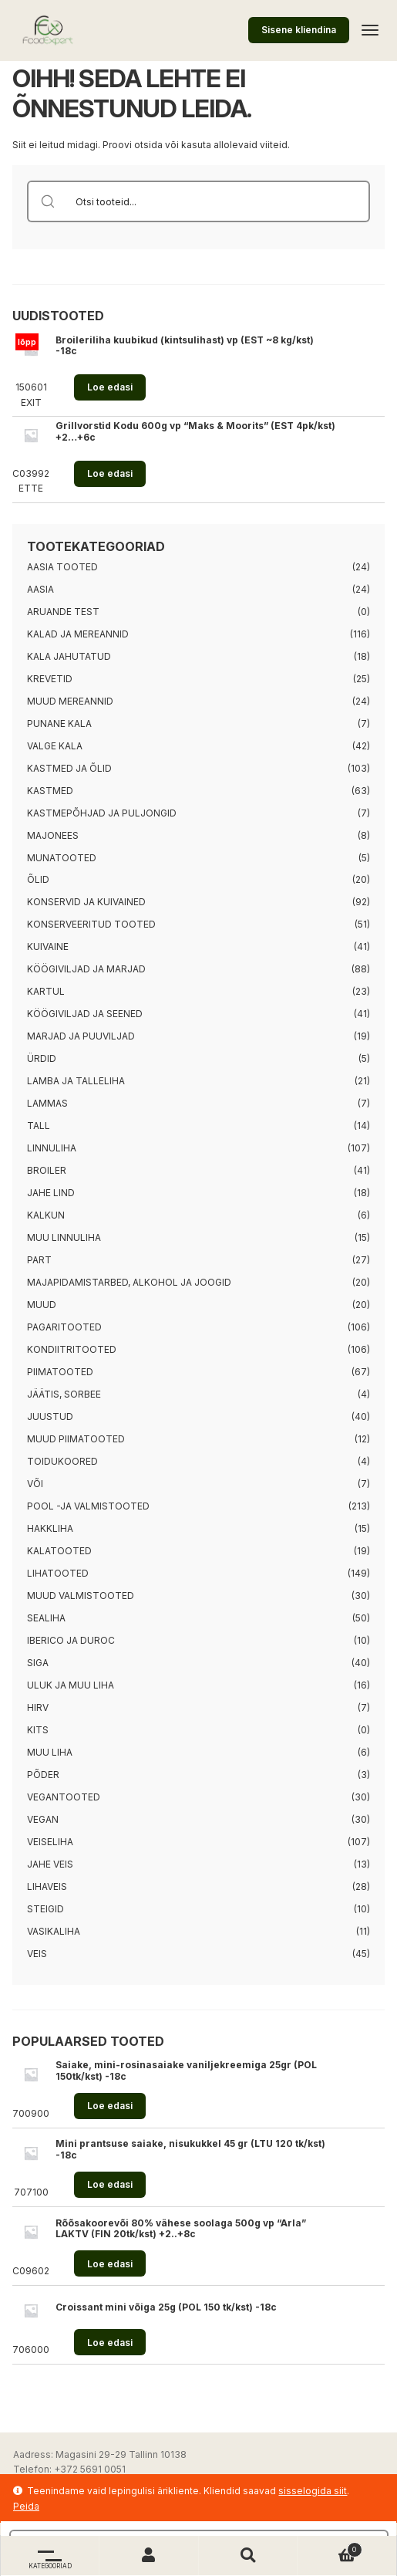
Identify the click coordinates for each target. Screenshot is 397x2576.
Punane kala (59, 723)
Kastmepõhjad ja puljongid (102, 813)
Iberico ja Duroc (71, 1640)
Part (39, 1260)
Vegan (43, 1819)
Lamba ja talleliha (76, 1081)
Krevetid (49, 679)
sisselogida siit (312, 2491)
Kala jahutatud (69, 656)
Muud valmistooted (80, 1595)
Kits (38, 1730)
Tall (38, 1125)
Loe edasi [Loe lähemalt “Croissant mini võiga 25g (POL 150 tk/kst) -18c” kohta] (110, 2342)
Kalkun (46, 1215)
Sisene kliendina (298, 29)
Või (35, 1483)
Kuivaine (48, 946)
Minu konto (148, 2555)
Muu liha (49, 1752)
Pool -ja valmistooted (88, 1506)
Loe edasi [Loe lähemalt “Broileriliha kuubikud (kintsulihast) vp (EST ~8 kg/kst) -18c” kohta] (110, 387)
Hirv (38, 1707)
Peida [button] (26, 2506)
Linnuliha (51, 1148)
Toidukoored (62, 1461)
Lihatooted (58, 1573)
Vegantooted (63, 1797)
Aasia (40, 589)
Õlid (38, 879)
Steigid (45, 1909)
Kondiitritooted (71, 1349)
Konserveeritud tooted (91, 924)
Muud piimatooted (76, 1439)
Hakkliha (50, 1528)
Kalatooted (59, 1551)
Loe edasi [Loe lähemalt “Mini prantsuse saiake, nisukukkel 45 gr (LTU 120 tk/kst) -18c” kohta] (110, 2184)
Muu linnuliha (64, 1237)
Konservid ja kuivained (86, 902)
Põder (43, 1774)
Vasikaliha (53, 1931)
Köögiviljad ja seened (85, 1013)
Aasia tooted (62, 567)
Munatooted (61, 858)
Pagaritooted (64, 1327)
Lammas (47, 1103)
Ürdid (41, 1058)
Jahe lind (51, 1192)
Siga (38, 1662)
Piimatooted (60, 1372)
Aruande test (63, 611)
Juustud (50, 1416)
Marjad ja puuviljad (81, 1036)
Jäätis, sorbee (64, 1394)
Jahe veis (50, 1864)
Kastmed (50, 790)
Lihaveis (47, 1886)
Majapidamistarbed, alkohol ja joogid (129, 1282)
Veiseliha (50, 1841)
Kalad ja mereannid (78, 634)
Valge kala (54, 746)
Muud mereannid (70, 701)
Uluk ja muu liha (70, 1685)
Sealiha (46, 1618)
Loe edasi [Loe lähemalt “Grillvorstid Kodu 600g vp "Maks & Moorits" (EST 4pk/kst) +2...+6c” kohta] (110, 473)
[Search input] (218, 201)
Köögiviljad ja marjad (86, 969)
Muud (41, 1304)
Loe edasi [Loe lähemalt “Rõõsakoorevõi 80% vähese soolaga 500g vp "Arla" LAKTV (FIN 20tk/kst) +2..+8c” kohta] (110, 2264)
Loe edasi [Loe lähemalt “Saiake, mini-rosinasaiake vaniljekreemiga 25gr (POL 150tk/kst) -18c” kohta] (110, 2105)
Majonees (53, 835)
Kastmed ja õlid (69, 768)
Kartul (46, 991)
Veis (37, 1953)
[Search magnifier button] (48, 201)
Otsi (248, 2555)
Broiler (46, 1170)
